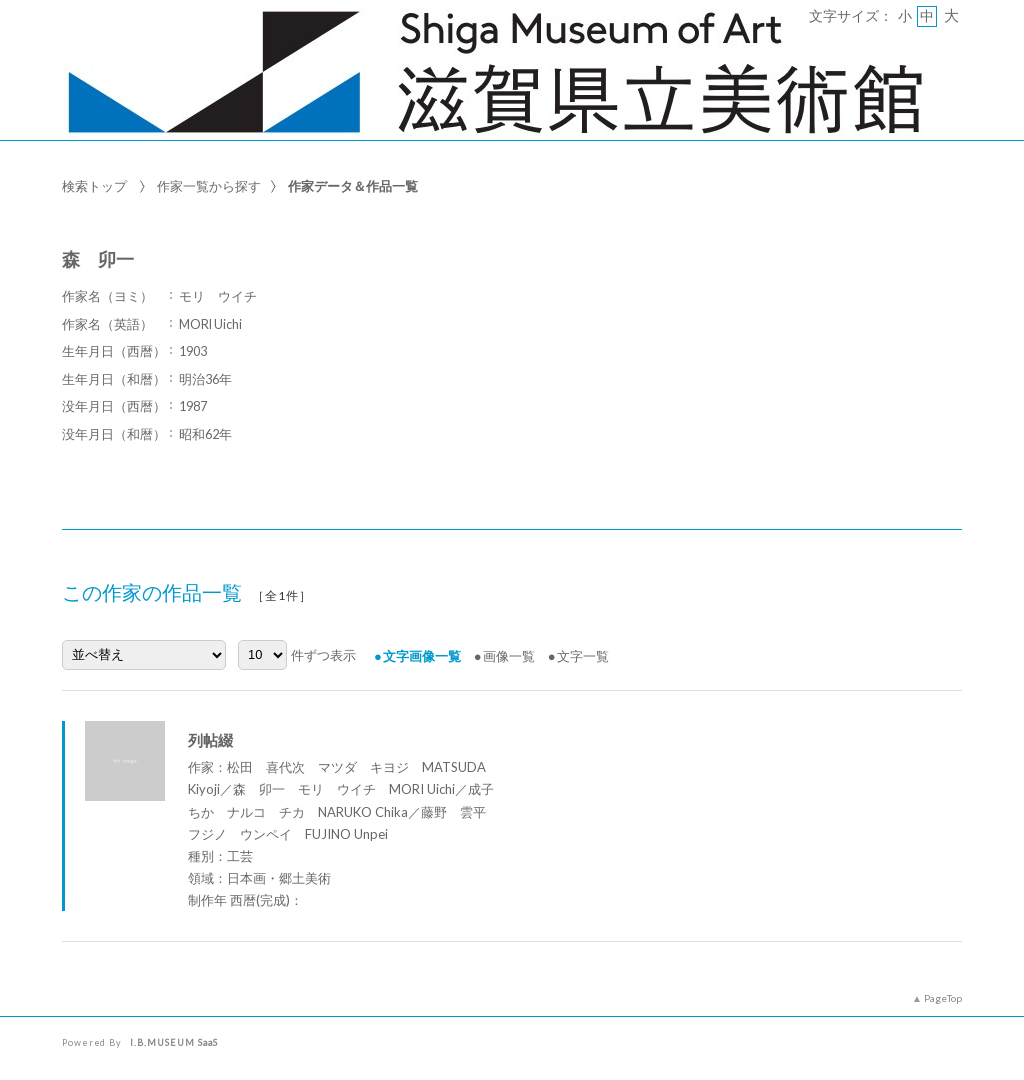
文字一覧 (583, 656)
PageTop (943, 998)
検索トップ (94, 186)
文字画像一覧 (422, 656)
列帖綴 (210, 740)
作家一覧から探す (209, 186)
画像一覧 (509, 656)
